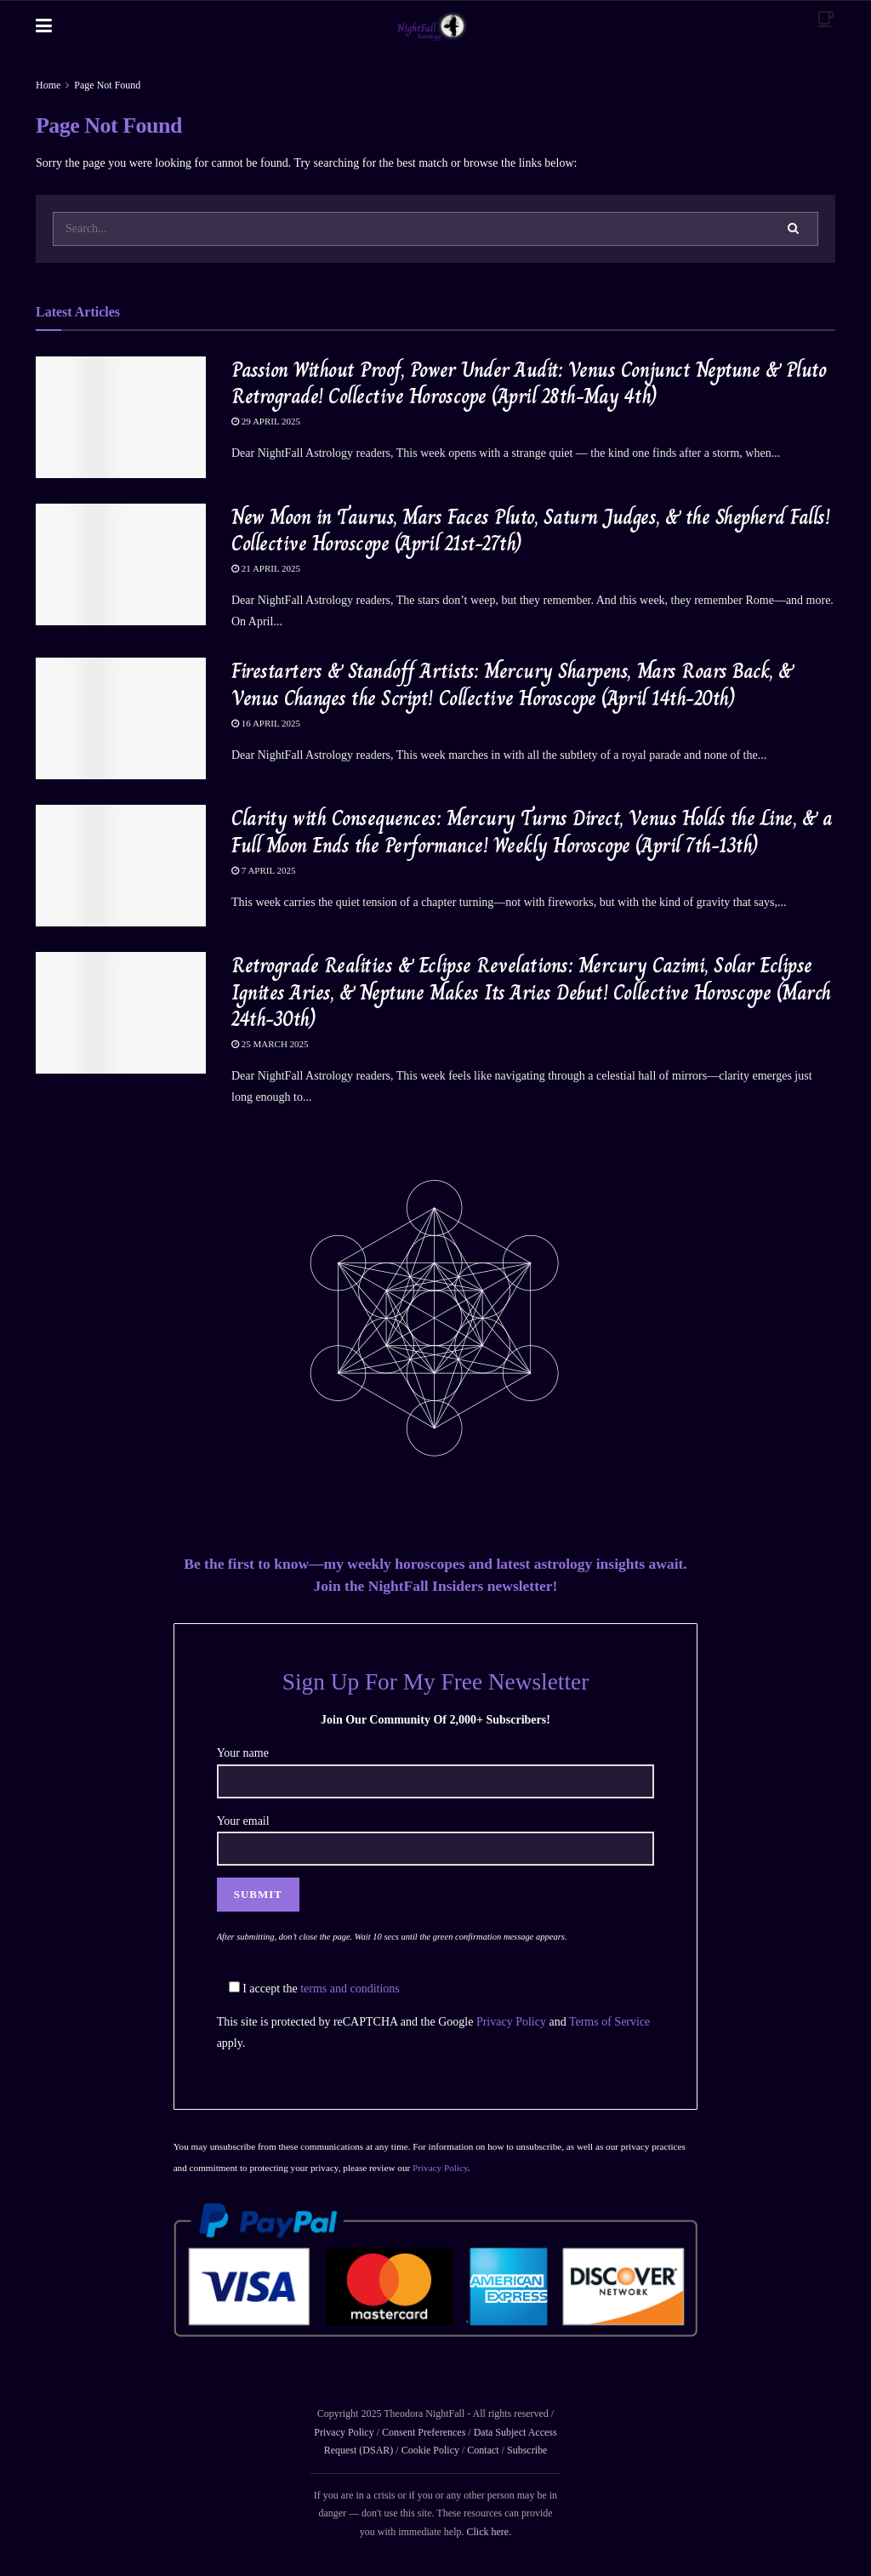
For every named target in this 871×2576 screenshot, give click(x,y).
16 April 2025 (265, 723)
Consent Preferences (423, 2432)
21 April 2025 (265, 568)
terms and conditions (350, 1988)
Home (48, 85)
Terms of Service (609, 2021)
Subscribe (527, 2450)
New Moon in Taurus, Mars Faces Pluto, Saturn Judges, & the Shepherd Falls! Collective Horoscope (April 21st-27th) (530, 530)
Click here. (488, 2532)
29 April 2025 (265, 421)
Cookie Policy (429, 2450)
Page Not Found (107, 85)
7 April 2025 (263, 870)
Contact (482, 2450)
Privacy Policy (511, 2021)
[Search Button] (794, 229)
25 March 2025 (270, 1044)
